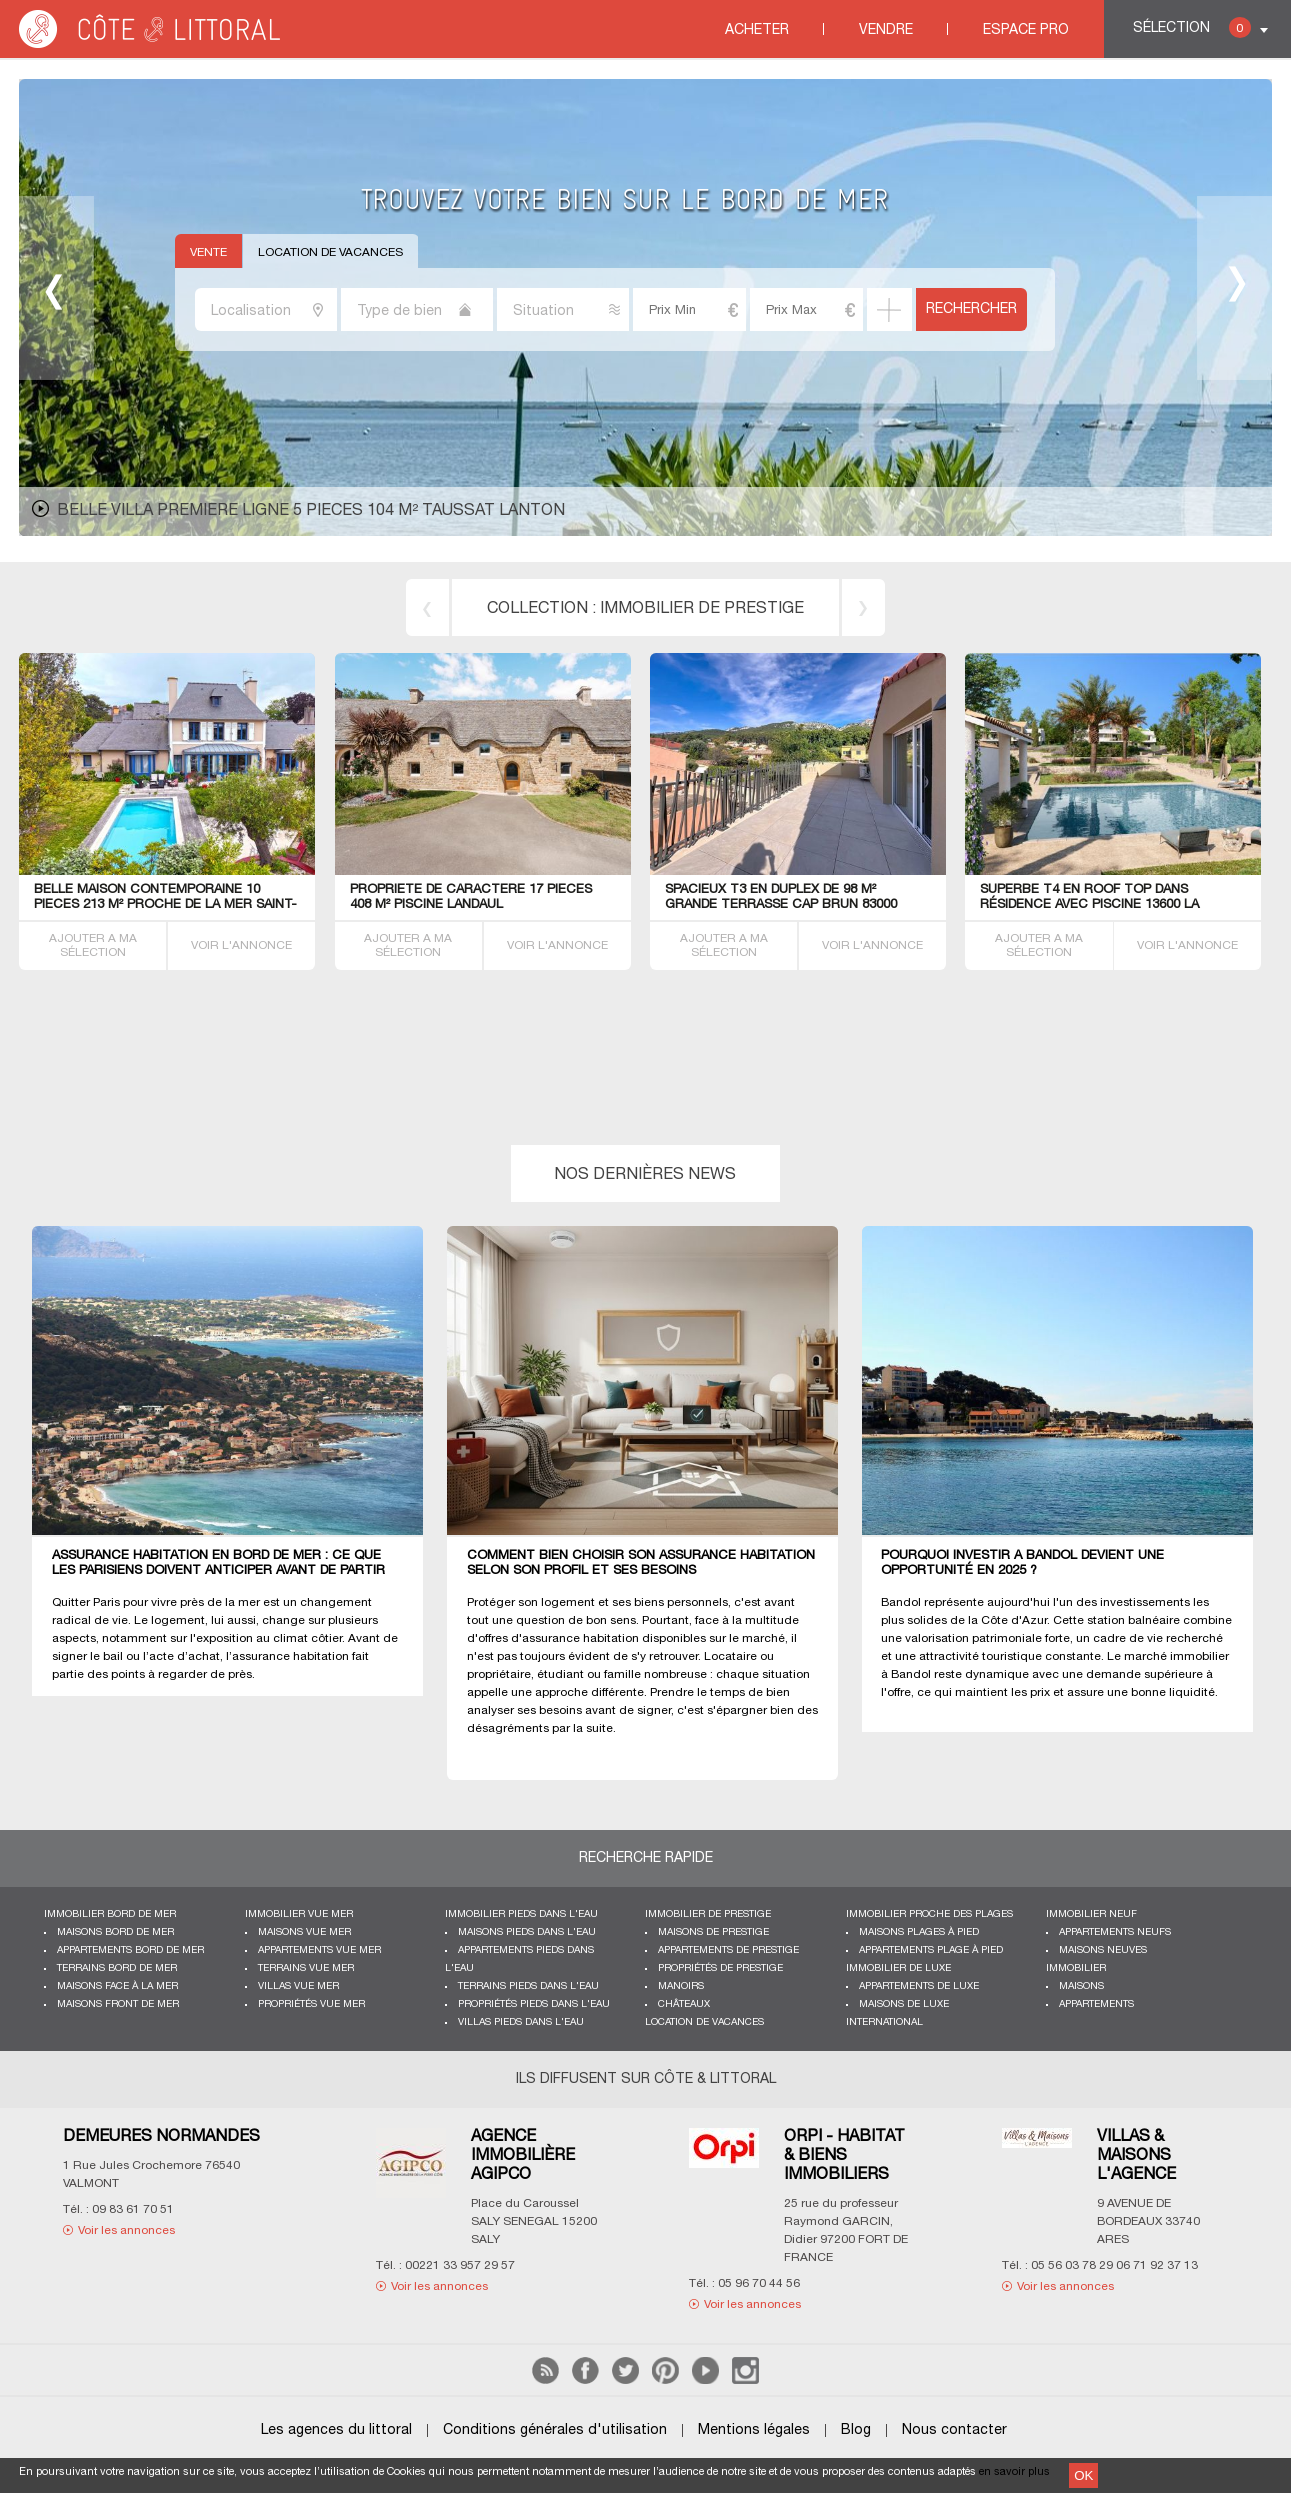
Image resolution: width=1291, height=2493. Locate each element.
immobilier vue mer (299, 1914)
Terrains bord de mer (117, 1968)
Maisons (1081, 1986)
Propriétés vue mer (311, 2004)
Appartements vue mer (319, 1950)
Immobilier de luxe (898, 1968)
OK (1083, 2475)
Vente (208, 252)
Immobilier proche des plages (929, 1914)
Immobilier (1076, 1968)
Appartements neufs (1115, 1932)
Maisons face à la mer (117, 1986)
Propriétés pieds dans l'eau (534, 2004)
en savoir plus (1014, 2472)
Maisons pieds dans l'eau (527, 1932)
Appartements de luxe (919, 1986)
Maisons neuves (1103, 1950)
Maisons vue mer (304, 1932)
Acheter (757, 30)
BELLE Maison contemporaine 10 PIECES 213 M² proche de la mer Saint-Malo (165, 905)
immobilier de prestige (702, 609)
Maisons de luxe (904, 2004)
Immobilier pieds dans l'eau (521, 1914)
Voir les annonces (126, 2230)
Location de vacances (330, 252)
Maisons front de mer (118, 2004)
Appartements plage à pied (931, 1950)
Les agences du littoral (336, 2430)
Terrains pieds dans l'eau (528, 1986)
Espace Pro (1026, 30)
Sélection (1192, 27)
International (884, 2022)
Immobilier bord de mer (110, 1914)
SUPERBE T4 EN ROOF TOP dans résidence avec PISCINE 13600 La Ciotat (1089, 905)
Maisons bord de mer (115, 1932)
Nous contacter (954, 2430)
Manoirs (681, 1986)
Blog (856, 2430)
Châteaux (684, 2004)
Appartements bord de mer (130, 1950)
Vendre (886, 30)
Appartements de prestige (728, 1950)
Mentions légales (754, 2430)
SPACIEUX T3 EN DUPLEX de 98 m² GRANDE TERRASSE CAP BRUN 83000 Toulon (781, 905)
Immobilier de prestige (708, 1914)
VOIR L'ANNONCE (241, 945)
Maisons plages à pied (919, 1932)
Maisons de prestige (713, 1932)
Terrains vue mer (306, 1968)
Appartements (1096, 2004)
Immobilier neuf (1091, 1914)
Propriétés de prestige (720, 1968)
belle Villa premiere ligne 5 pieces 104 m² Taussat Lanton (311, 511)
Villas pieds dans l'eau (521, 2022)
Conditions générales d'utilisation (555, 2430)
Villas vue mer (298, 1986)
